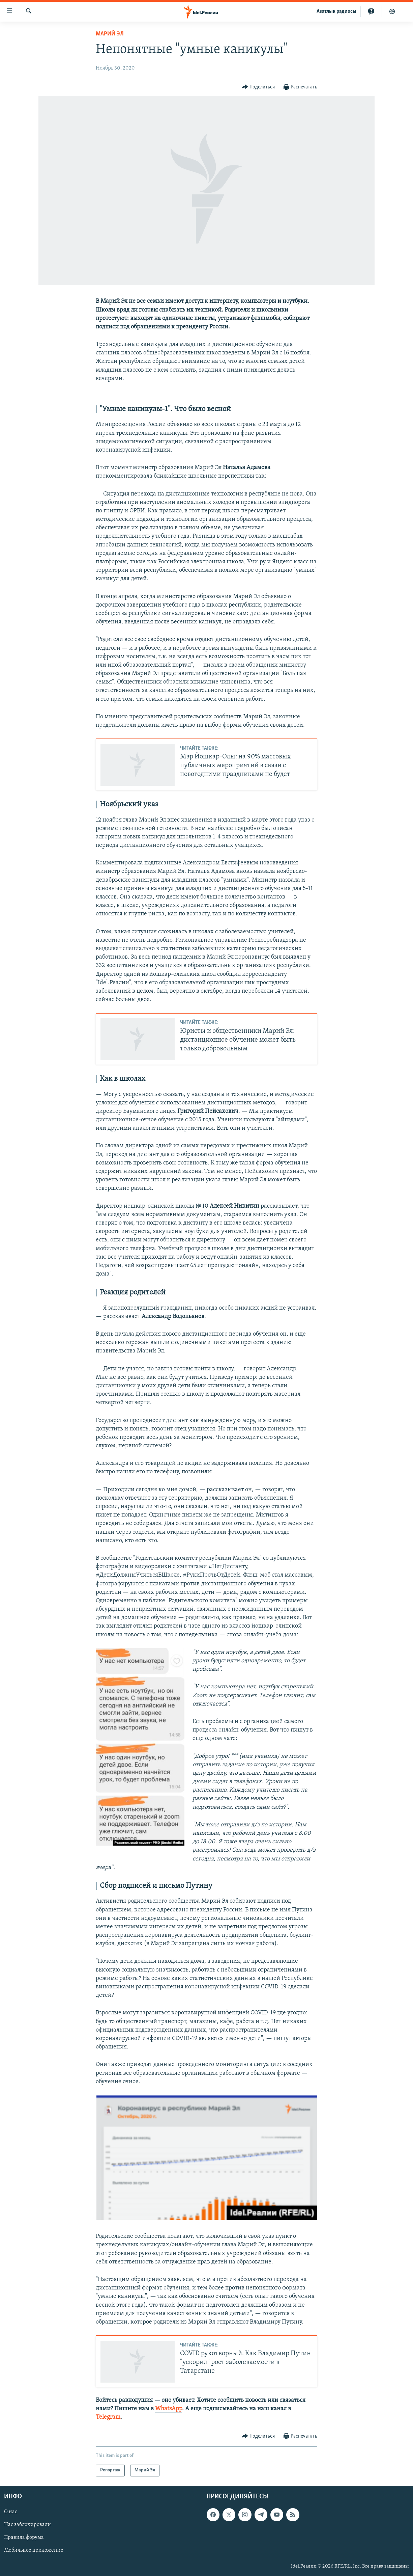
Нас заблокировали (27, 2524)
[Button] (258, 87)
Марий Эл (110, 34)
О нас (10, 2512)
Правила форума (24, 2537)
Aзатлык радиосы (336, 11)
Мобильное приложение (33, 2550)
